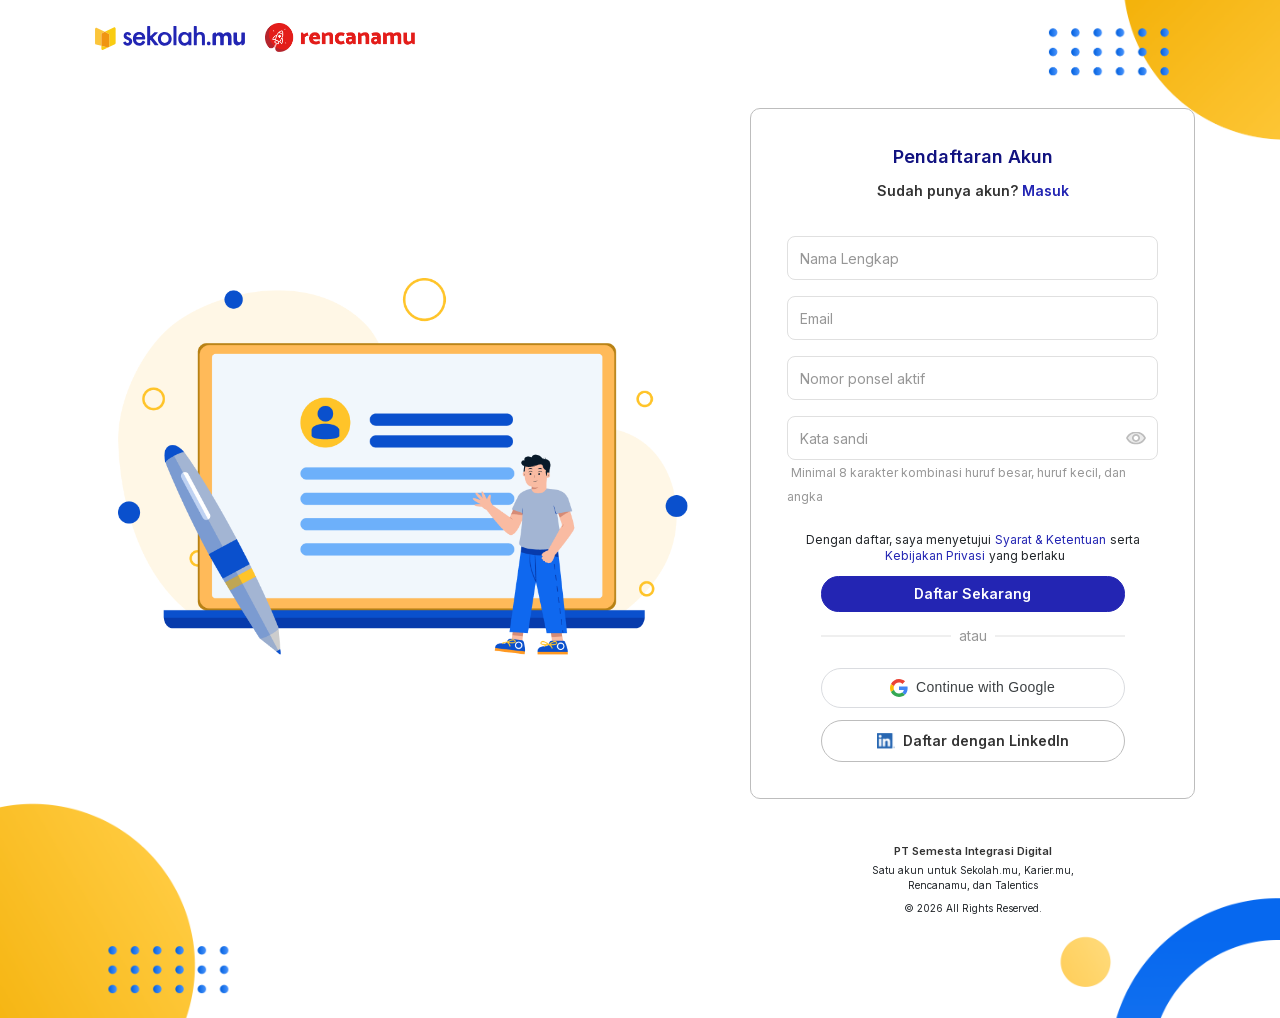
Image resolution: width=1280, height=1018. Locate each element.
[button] (973, 688)
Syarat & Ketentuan (1050, 539)
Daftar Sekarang (972, 593)
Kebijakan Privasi (935, 555)
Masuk (1045, 190)
